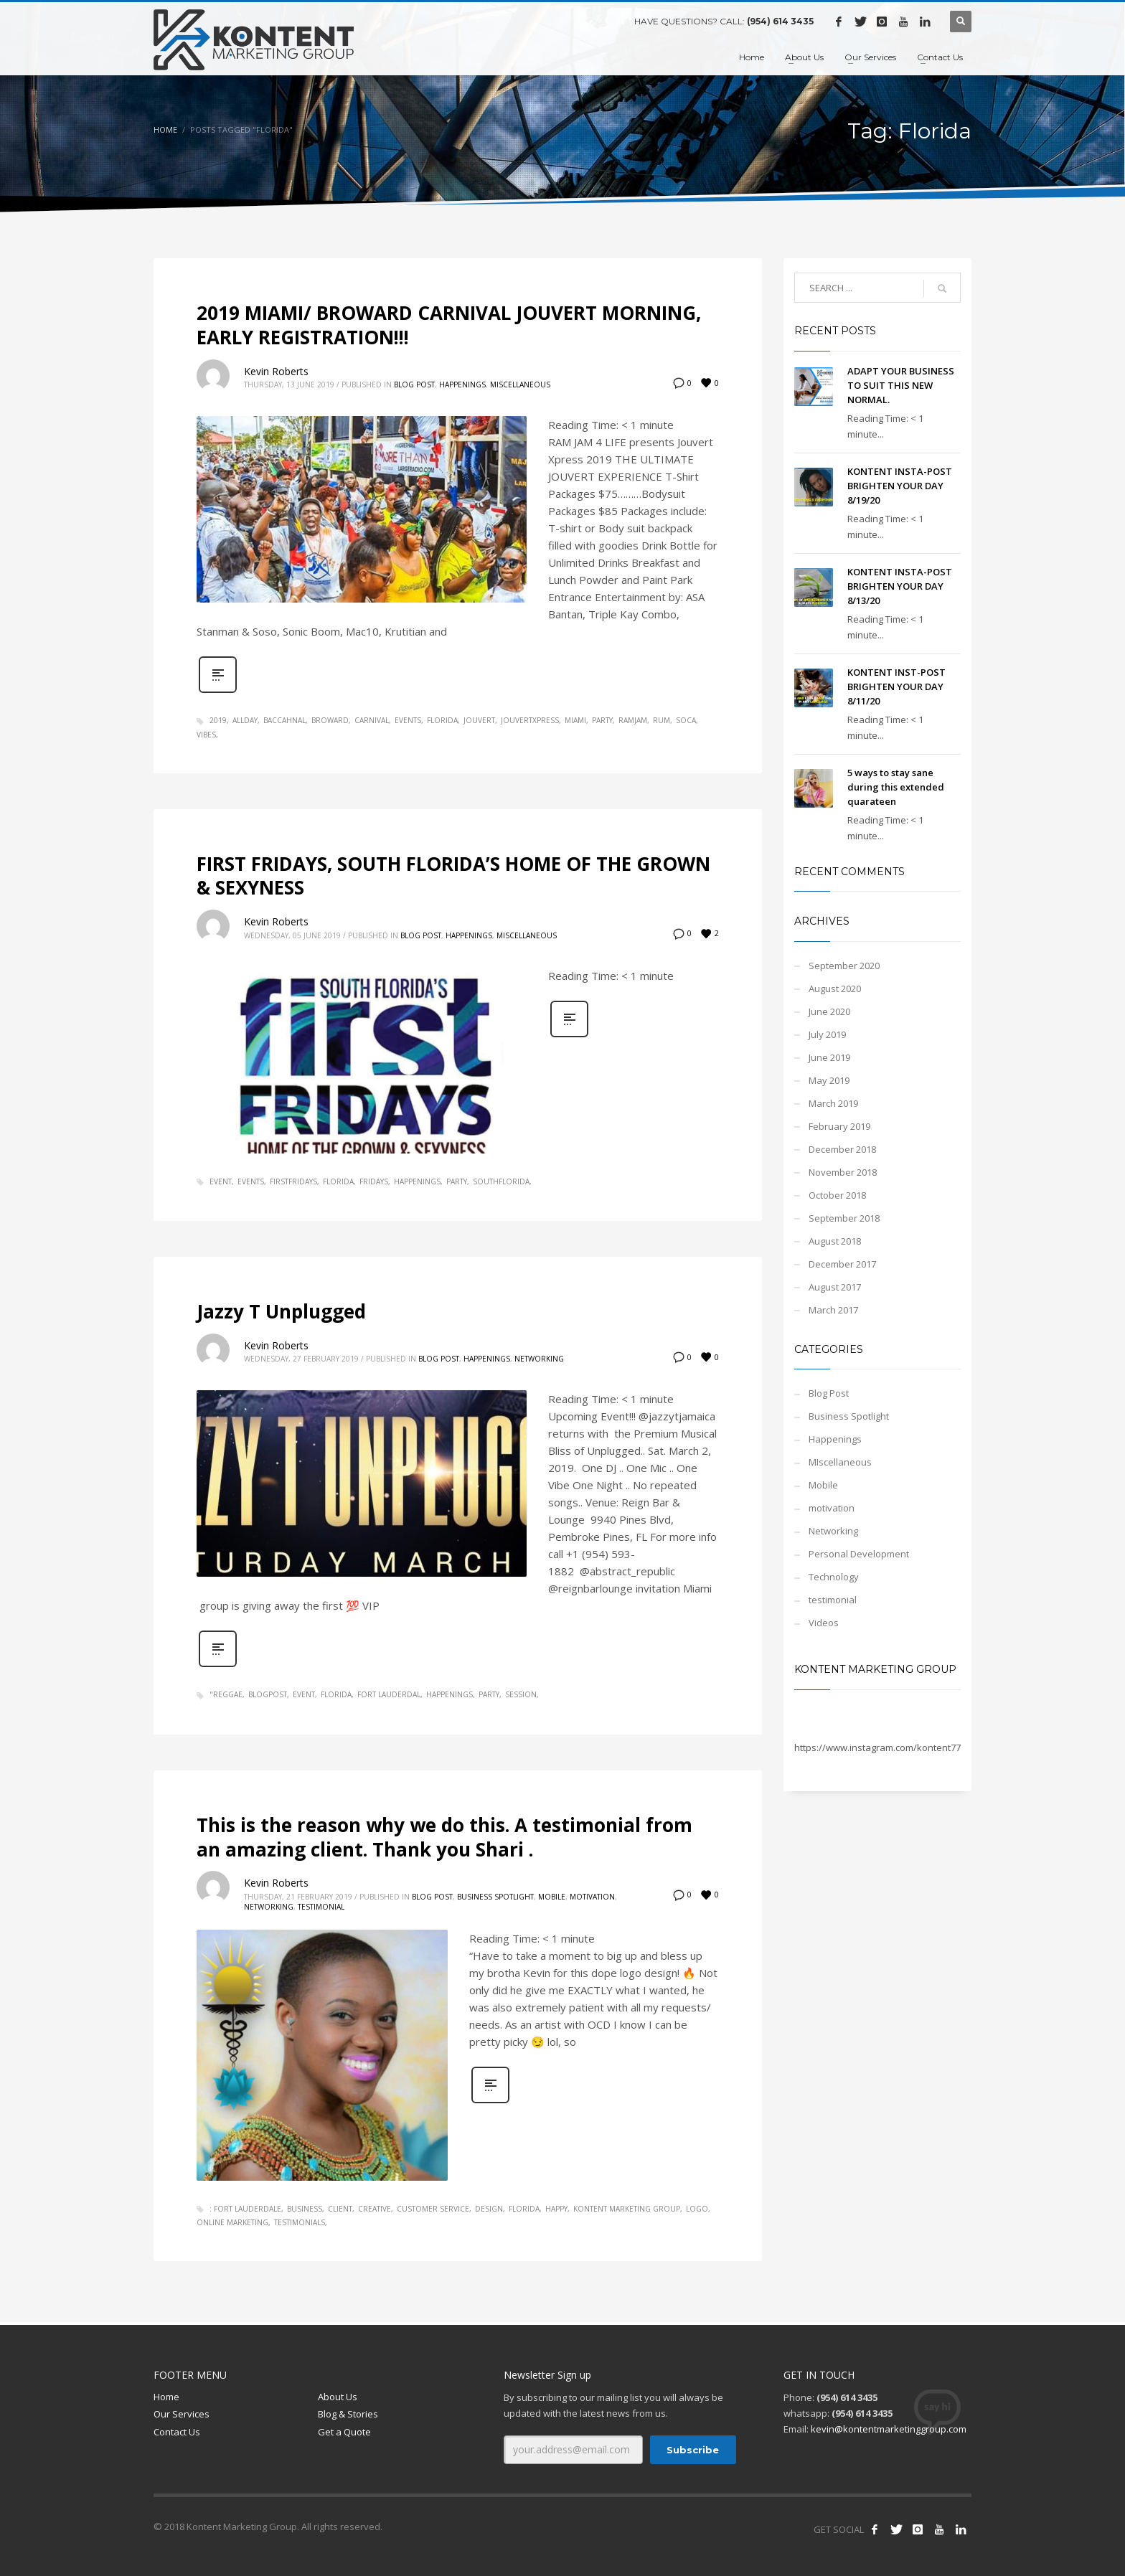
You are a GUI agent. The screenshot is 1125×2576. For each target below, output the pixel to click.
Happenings (462, 384)
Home (165, 129)
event (221, 1181)
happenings (417, 1181)
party (602, 720)
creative (374, 2209)
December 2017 (842, 1264)
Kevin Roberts (276, 371)
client (340, 2209)
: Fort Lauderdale (245, 2209)
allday (245, 720)
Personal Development (859, 1553)
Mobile (551, 1897)
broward (330, 720)
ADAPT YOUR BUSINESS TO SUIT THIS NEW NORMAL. (900, 385)
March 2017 (833, 1309)
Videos (824, 1622)
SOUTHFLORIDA (501, 1181)
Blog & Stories (348, 2413)
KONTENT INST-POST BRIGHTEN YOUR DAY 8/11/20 (896, 686)
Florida (442, 720)
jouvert (479, 720)
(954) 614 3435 (780, 21)
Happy (556, 2209)
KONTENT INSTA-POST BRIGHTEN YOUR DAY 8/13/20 (899, 586)
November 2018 (843, 1172)
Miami (575, 720)
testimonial (321, 1907)
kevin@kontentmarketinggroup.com (888, 2428)
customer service (433, 2209)
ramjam (632, 720)
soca (686, 720)
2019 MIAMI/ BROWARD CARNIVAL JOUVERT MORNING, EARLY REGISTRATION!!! (449, 325)
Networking (539, 1359)
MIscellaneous (520, 384)
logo (697, 2209)
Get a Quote (344, 2431)
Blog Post (414, 384)
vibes (206, 735)
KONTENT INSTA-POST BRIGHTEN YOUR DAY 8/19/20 (899, 485)
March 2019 (833, 1103)
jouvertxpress (530, 720)
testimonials (299, 2222)
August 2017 (835, 1286)
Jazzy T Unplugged (281, 1311)
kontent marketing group (626, 2209)
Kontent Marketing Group (875, 1669)
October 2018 (837, 1195)
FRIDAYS (373, 1181)
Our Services (182, 2413)
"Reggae (226, 1694)
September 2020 (844, 965)
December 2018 (842, 1149)
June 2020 (829, 1011)
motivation (592, 1897)
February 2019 (839, 1126)
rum (661, 720)
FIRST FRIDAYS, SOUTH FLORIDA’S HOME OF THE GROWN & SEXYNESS (453, 876)
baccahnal (284, 720)
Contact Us (177, 2431)
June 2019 (829, 1057)
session (521, 1694)
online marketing (232, 2222)
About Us (337, 2396)
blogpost (267, 1694)
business (304, 2209)
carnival (371, 720)
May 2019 (829, 1080)
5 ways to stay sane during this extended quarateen (895, 787)
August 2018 (835, 1241)
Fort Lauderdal (388, 1694)
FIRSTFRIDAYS (293, 1181)
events (408, 720)
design (489, 2209)
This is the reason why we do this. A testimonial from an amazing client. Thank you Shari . (444, 1837)
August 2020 (835, 988)
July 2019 (827, 1034)
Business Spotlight (495, 1897)
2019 (218, 720)
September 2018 (844, 1218)
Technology (834, 1576)
